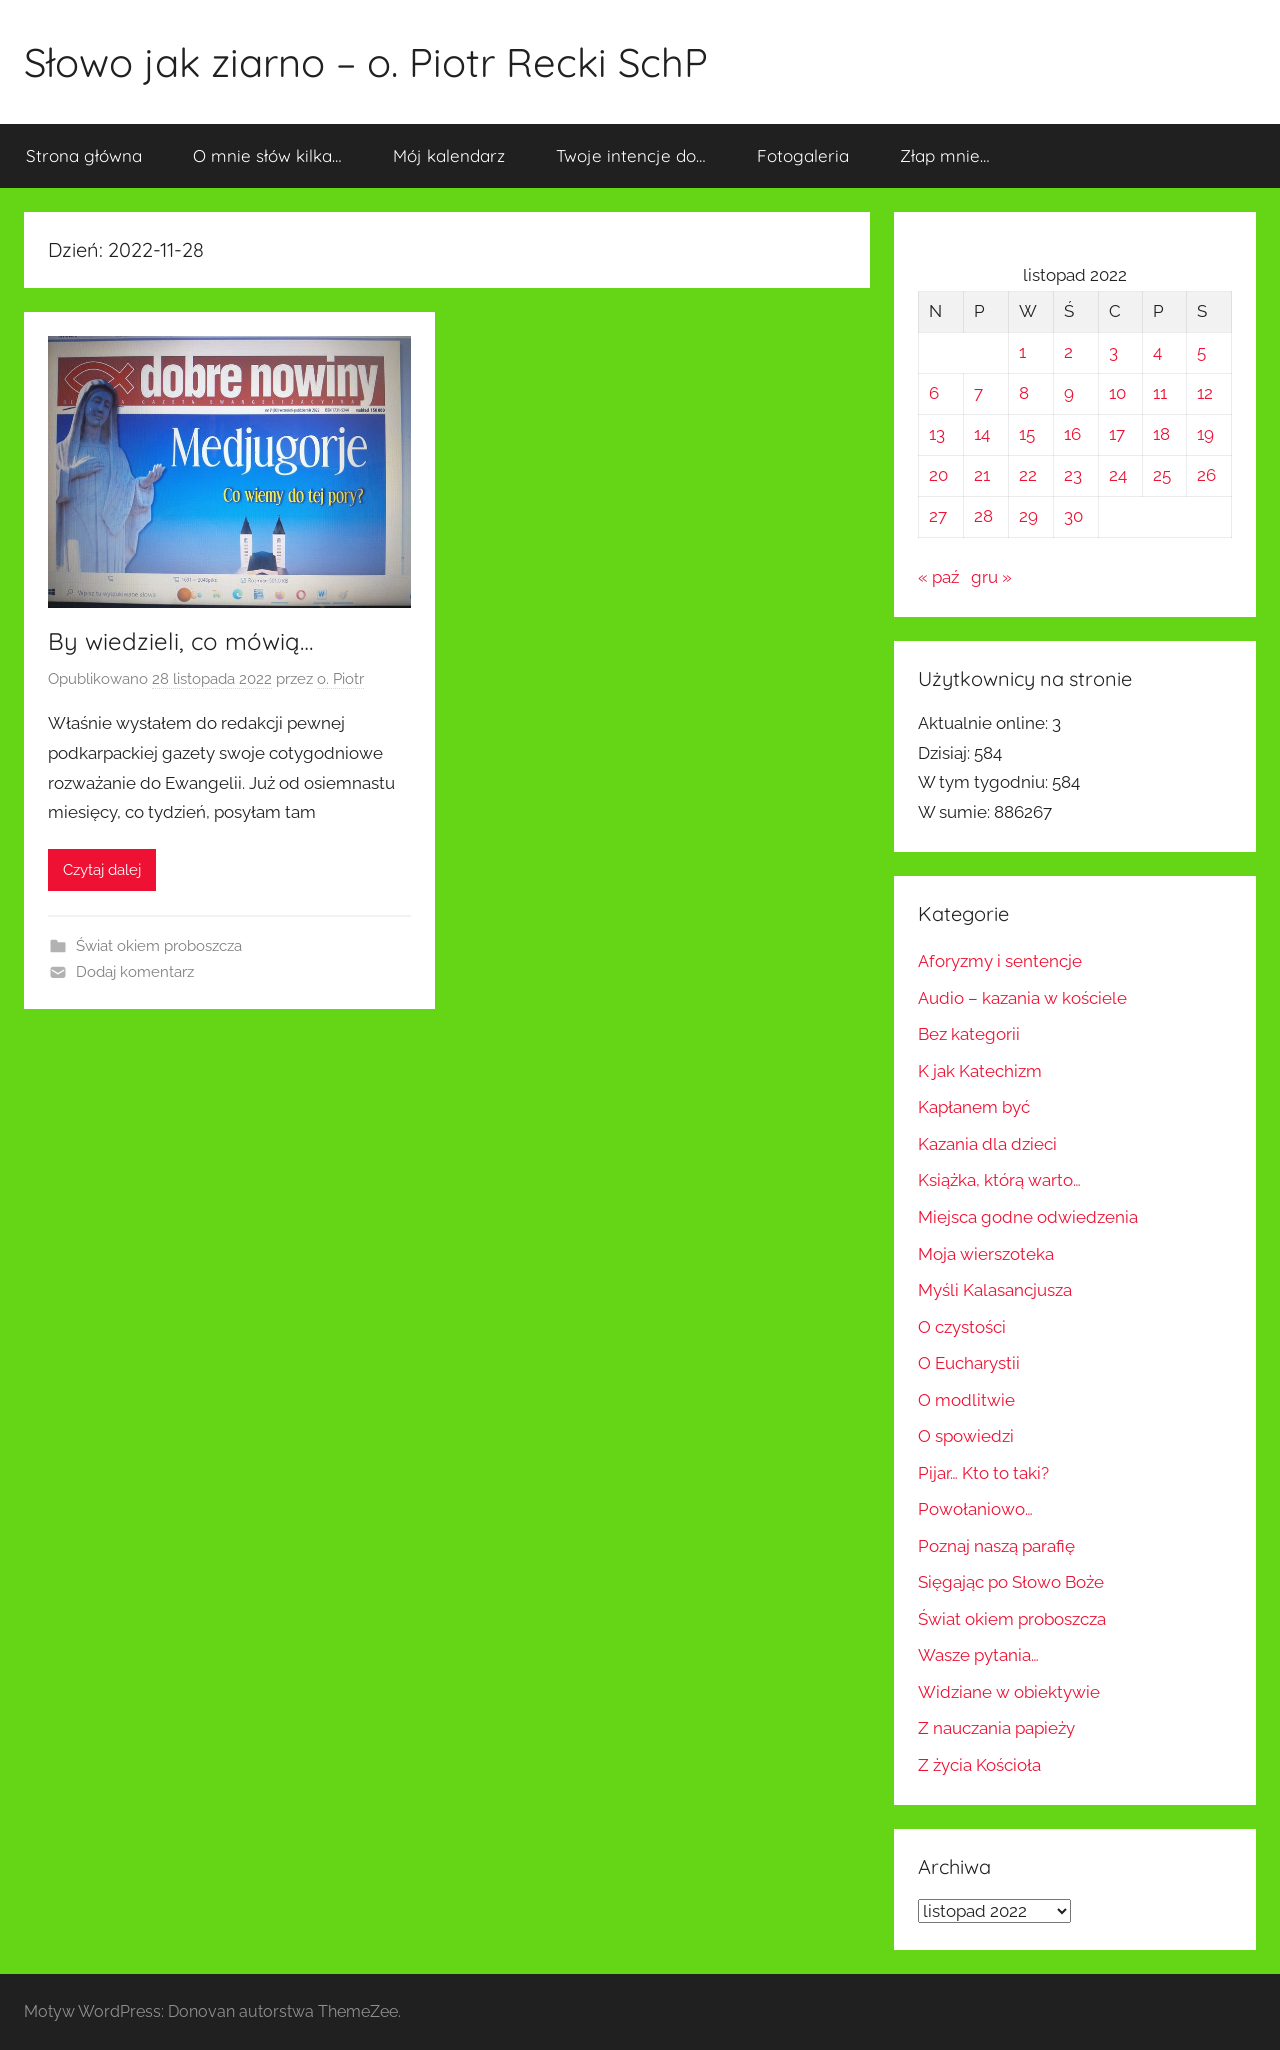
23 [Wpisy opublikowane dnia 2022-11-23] (1073, 475)
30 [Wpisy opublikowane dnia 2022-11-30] (1073, 516)
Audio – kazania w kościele (1022, 998)
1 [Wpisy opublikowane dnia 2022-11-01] (1022, 352)
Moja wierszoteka (986, 1254)
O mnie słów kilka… (267, 155)
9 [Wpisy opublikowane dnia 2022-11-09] (1069, 393)
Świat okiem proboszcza (159, 946)
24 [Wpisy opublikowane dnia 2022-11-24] (1118, 475)
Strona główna (84, 155)
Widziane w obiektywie (1009, 1692)
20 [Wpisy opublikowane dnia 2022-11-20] (938, 475)
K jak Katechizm (980, 1071)
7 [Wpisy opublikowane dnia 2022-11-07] (978, 393)
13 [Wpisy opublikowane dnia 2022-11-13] (937, 434)
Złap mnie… (945, 155)
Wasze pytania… (978, 1655)
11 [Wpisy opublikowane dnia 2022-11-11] (1160, 393)
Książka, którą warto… (999, 1180)
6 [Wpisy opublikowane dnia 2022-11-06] (934, 393)
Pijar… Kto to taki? (983, 1473)
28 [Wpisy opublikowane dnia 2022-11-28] (983, 516)
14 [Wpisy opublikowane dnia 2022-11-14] (982, 434)
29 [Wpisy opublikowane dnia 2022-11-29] (1028, 516)
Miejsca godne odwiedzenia (1028, 1217)
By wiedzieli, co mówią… (180, 641)
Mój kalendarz (449, 155)
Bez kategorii (969, 1034)
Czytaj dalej (102, 870)
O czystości (962, 1327)
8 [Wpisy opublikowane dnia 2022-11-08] (1024, 393)
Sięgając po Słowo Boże (1011, 1582)
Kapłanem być (974, 1107)
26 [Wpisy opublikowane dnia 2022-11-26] (1206, 475)
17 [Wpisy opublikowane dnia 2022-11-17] (1117, 434)
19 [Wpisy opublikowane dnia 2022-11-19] (1205, 434)
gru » (991, 577)
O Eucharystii (969, 1363)
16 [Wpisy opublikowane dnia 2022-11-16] (1072, 434)
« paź (938, 577)
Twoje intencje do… (631, 155)
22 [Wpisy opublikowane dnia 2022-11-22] (1028, 475)
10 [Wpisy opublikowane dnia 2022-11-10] (1117, 393)
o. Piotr (340, 679)
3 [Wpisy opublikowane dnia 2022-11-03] (1113, 352)
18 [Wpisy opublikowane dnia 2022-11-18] (1161, 434)
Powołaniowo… (975, 1509)
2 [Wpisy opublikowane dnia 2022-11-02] (1068, 352)
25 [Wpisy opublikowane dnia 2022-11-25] (1162, 475)
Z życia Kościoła (979, 1765)
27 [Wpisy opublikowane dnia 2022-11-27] (938, 516)
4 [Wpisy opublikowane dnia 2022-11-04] (1157, 352)
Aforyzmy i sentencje (1000, 961)
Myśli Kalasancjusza (995, 1290)
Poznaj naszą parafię (996, 1546)
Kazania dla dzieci (987, 1144)
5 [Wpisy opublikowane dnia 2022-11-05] (1201, 352)
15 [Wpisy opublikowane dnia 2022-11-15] (1027, 434)
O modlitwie (966, 1400)
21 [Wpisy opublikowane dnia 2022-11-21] (982, 475)
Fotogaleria (803, 155)
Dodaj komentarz (135, 972)
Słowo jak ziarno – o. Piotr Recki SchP (366, 62)
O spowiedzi (966, 1436)
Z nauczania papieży (996, 1728)
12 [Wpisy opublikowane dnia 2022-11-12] (1205, 393)
